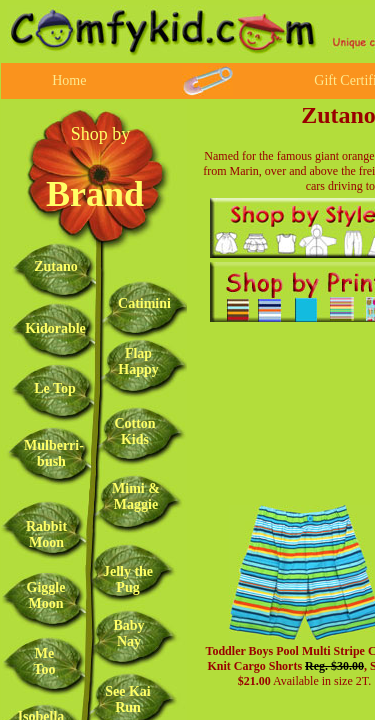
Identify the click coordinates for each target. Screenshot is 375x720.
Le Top (55, 388)
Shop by (101, 134)
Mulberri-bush (54, 453)
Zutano (56, 266)
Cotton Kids (134, 431)
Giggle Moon (46, 595)
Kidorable (55, 328)
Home (69, 80)
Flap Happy (138, 361)
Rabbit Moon (46, 534)
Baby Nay (128, 633)
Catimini (144, 303)
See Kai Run (128, 699)
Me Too (44, 661)
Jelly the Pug (128, 579)
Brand (95, 194)
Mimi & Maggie (136, 496)
